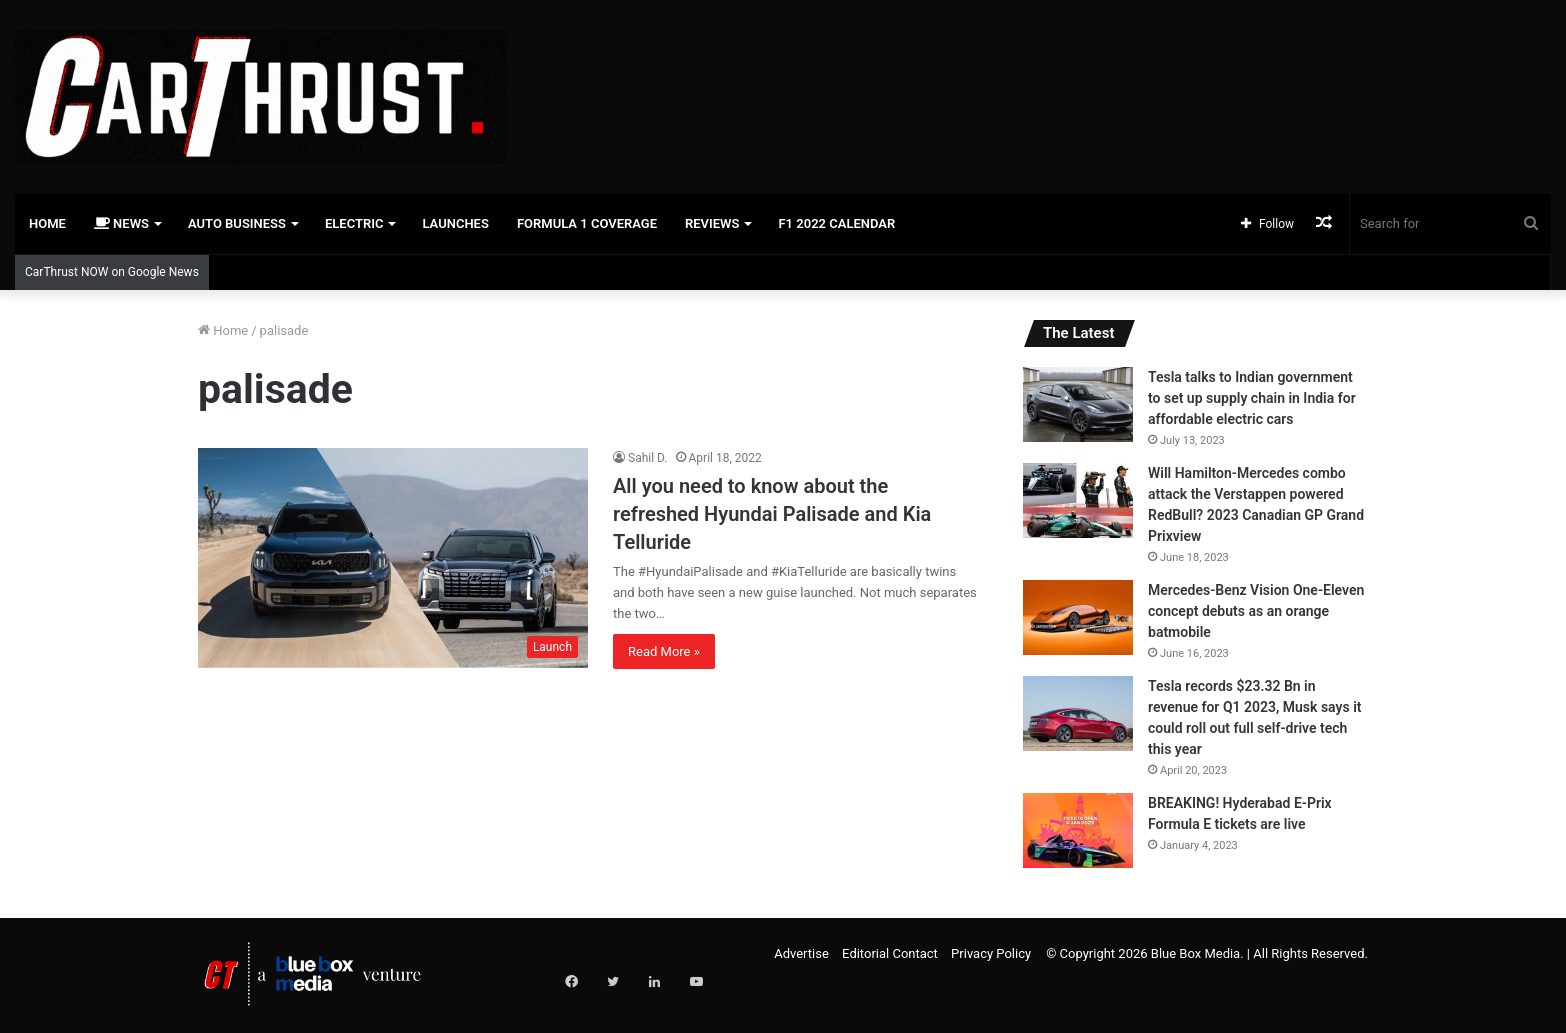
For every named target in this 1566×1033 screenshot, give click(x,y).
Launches (455, 223)
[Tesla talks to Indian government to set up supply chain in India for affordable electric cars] (1078, 404)
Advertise (801, 953)
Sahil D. (648, 458)
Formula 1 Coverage (587, 223)
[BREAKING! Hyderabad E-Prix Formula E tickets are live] (1078, 830)
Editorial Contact (890, 953)
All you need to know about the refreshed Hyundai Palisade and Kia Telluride (772, 514)
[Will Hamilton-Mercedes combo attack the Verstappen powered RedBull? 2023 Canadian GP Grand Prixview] (1078, 500)
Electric (354, 223)
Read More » (664, 651)
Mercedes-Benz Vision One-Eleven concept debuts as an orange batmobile (1256, 611)
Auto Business (237, 223)
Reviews (712, 223)
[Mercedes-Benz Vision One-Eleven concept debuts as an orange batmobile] (1078, 617)
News (121, 223)
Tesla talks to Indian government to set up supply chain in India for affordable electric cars (1252, 398)
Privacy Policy (991, 953)
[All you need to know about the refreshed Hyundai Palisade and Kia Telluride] (393, 558)
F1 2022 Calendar (836, 223)
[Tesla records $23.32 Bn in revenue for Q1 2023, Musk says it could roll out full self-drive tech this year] (1078, 713)
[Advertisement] (1044, 65)
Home (47, 223)
